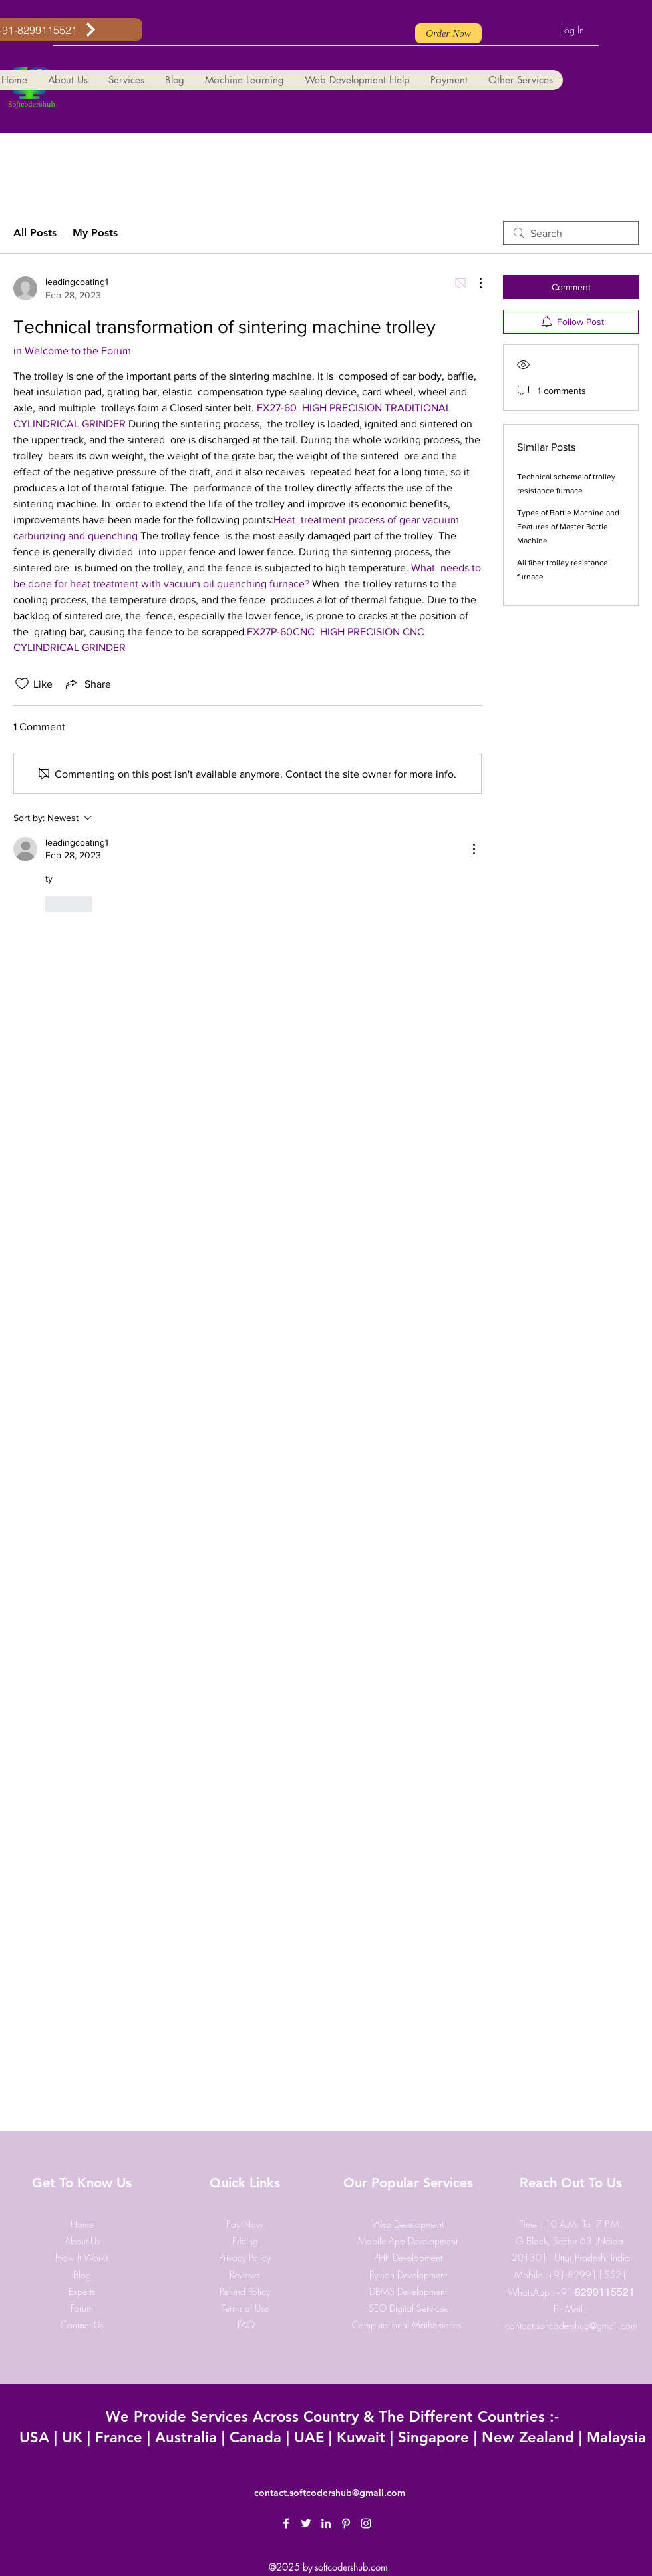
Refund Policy (245, 2291)
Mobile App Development (408, 2240)
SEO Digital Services (408, 2308)
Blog (82, 2274)
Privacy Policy (245, 2257)
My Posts (95, 232)
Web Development (408, 2224)
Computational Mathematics (408, 2324)
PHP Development (408, 2257)
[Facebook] (286, 2523)
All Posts (35, 232)
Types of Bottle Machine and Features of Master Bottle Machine (568, 526)
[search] (571, 233)
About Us (82, 2240)
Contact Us (82, 2324)
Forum (82, 2308)
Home (82, 2224)
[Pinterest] (346, 2523)
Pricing (245, 2240)
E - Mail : (571, 2308)
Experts (82, 2291)
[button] (67, 80)
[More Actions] (474, 283)
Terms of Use (245, 2308)
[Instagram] (366, 2523)
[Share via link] (87, 684)
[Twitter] (306, 2523)
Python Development (408, 2274)
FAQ (246, 2324)
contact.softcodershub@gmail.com (571, 2325)
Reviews (245, 2274)
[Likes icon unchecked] (22, 684)
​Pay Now (244, 2224)
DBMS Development (408, 2291)
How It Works (81, 2257)
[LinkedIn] (326, 2523)
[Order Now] (448, 33)
